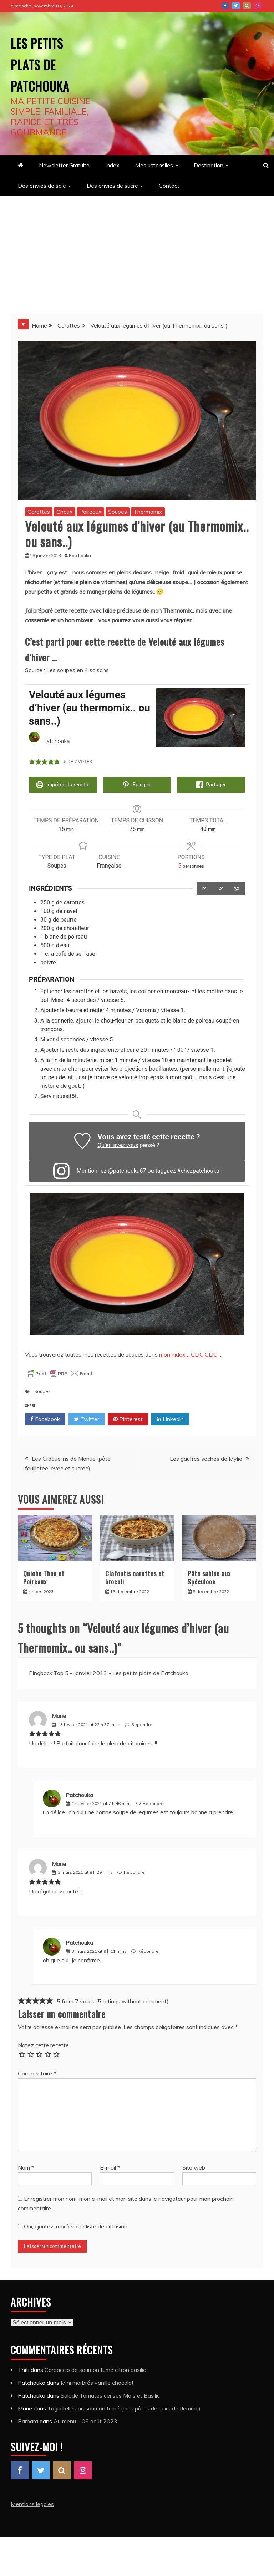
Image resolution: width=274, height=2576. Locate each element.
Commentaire (37, 2071)
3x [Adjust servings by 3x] (237, 886)
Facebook (225, 5)
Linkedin (170, 1417)
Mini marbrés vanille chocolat (97, 2380)
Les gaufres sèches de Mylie (206, 1456)
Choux (64, 511)
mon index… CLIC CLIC (188, 1352)
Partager (210, 785)
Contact (169, 185)
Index (112, 165)
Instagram (258, 5)
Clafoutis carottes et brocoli (134, 1575)
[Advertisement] (137, 249)
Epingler (137, 785)
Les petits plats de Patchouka (52, 62)
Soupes (117, 511)
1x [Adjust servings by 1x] (204, 886)
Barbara (28, 2418)
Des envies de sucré (112, 185)
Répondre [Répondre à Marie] (141, 1722)
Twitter (236, 5)
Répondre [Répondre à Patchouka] (153, 1801)
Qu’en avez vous (117, 1143)
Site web (193, 2165)
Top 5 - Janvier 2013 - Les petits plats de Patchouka (121, 1670)
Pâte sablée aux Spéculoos (209, 1575)
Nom (26, 2165)
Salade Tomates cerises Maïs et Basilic (110, 2393)
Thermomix (147, 511)
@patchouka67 (127, 1168)
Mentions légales (32, 2501)
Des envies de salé (42, 185)
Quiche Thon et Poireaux (44, 1575)
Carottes (38, 511)
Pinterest (247, 5)
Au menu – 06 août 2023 (85, 2418)
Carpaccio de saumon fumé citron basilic (95, 2367)
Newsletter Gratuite (64, 165)
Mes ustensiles (154, 165)
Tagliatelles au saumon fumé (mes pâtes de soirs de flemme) (124, 2405)
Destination (208, 165)
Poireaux (90, 511)
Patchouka (79, 1792)
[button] (32, 761)
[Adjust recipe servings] (179, 863)
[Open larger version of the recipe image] (200, 718)
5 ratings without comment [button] (132, 1998)
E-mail (110, 2165)
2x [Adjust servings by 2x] (220, 886)
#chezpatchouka (198, 1168)
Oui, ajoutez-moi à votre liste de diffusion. (73, 2224)
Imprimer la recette (62, 785)
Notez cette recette (43, 2043)
